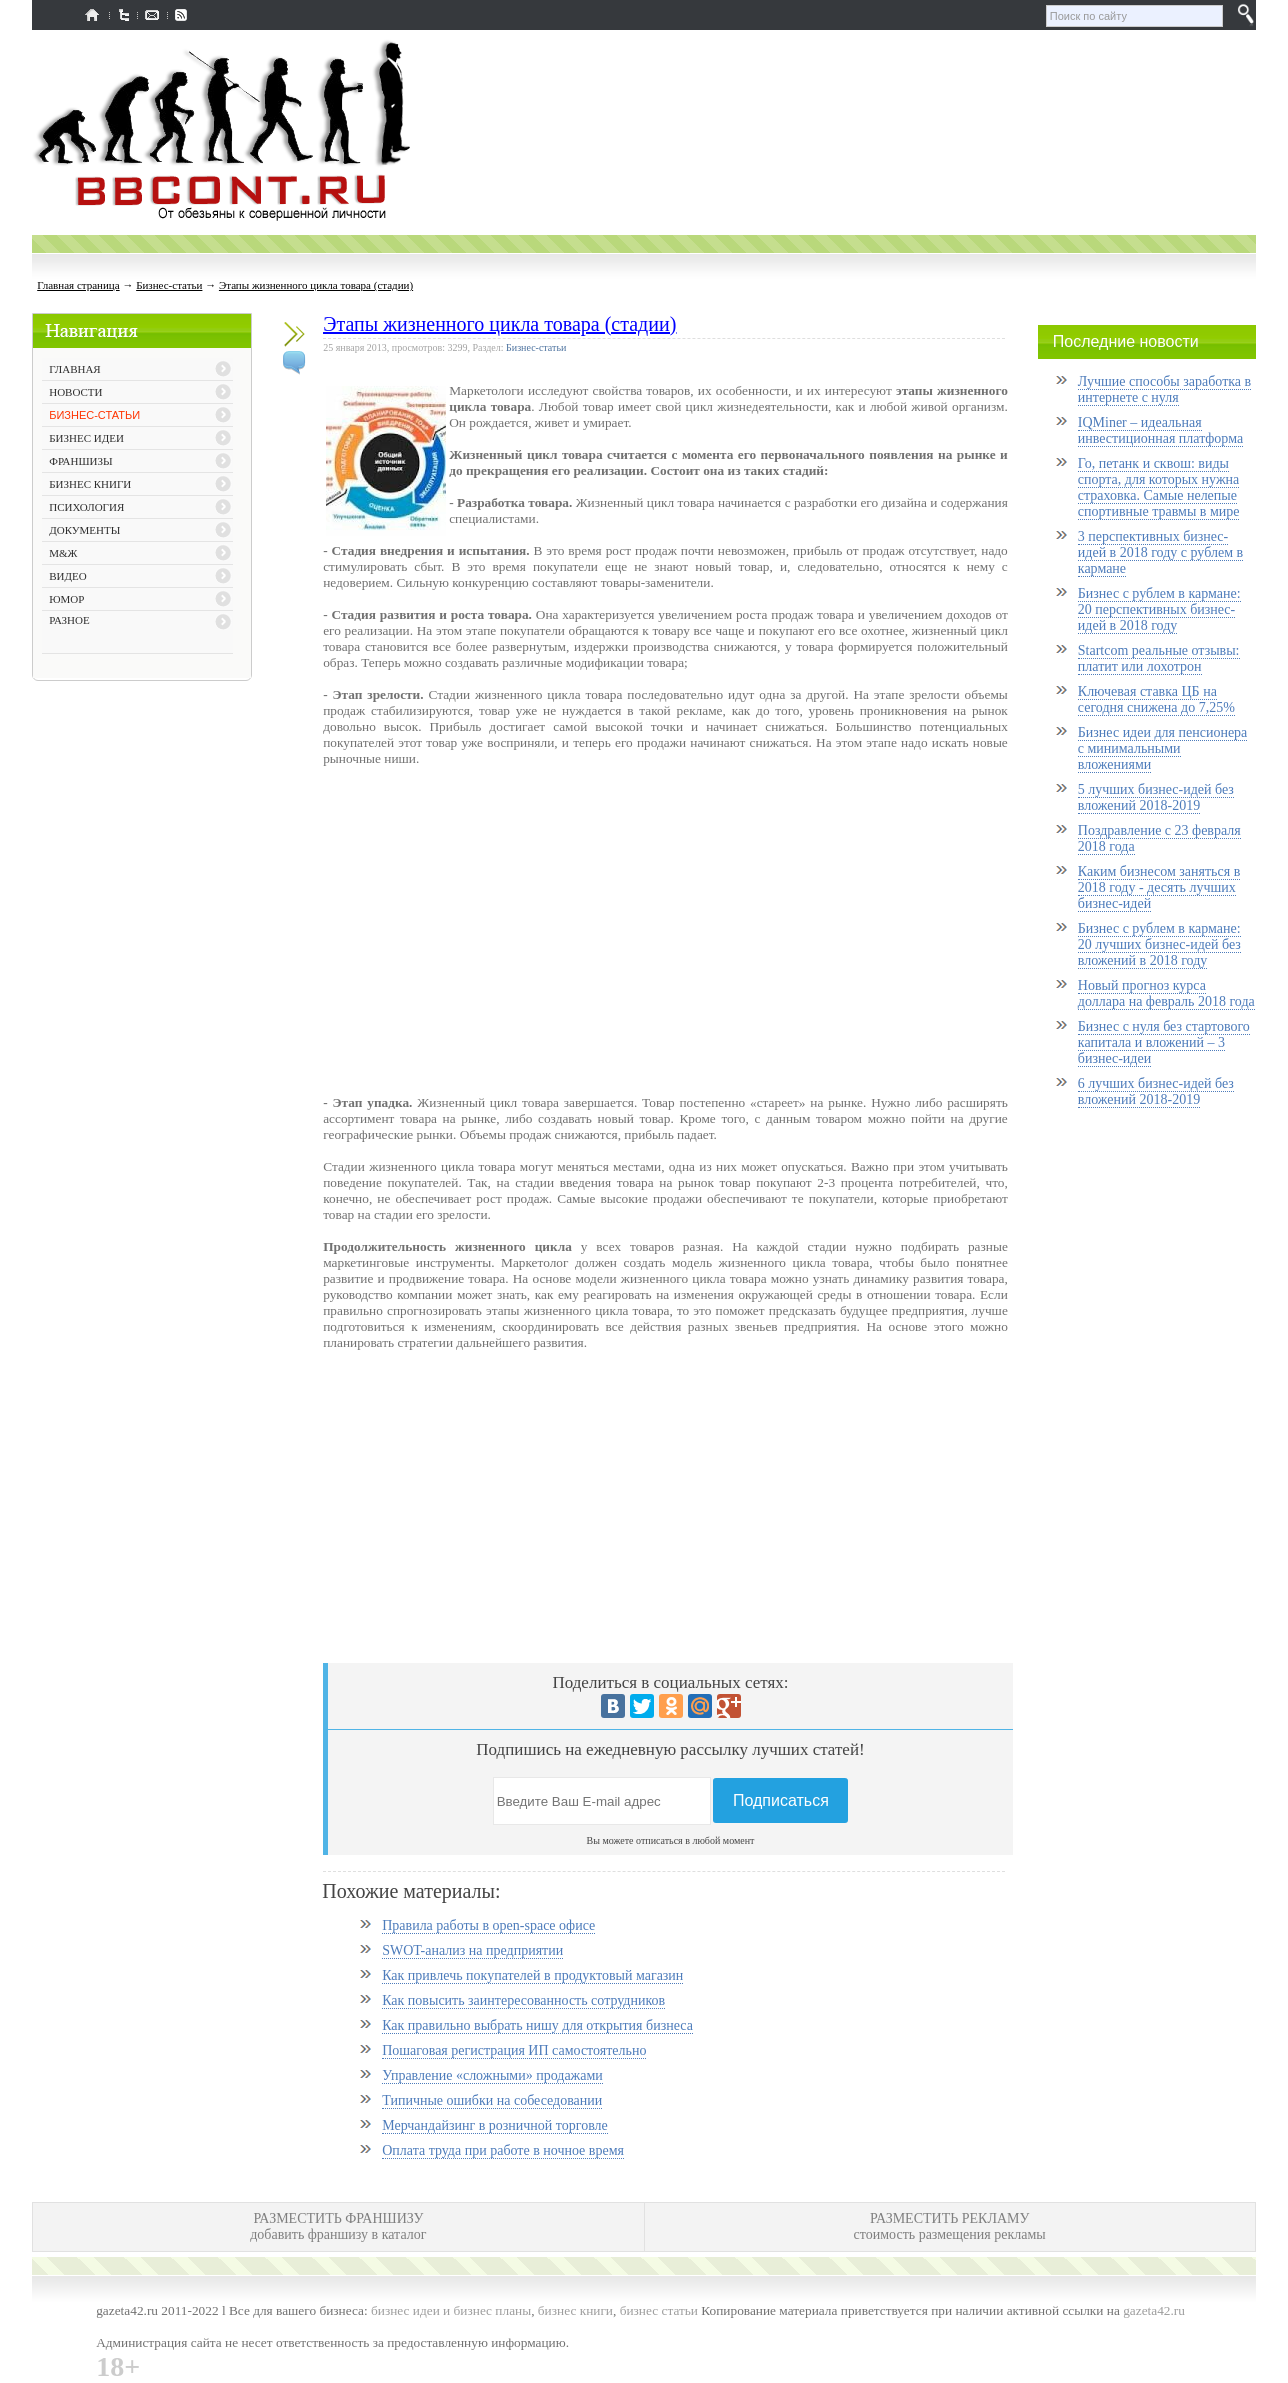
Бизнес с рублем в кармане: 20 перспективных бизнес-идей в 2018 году (1159, 609)
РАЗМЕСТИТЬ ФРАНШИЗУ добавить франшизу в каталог (338, 2226)
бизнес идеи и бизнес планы (451, 2310)
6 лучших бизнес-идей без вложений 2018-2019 (1156, 1091)
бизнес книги (575, 2310)
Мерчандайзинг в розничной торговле (495, 2125)
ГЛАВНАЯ (75, 369)
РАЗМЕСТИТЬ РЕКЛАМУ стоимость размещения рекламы (950, 2226)
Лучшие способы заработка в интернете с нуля (1164, 389)
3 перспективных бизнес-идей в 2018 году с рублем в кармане (1160, 552)
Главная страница (78, 285)
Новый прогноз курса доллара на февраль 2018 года (1166, 993)
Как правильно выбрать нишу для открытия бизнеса (537, 2025)
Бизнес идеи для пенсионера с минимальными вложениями (1163, 748)
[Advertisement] (142, 1006)
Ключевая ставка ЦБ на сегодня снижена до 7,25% (1156, 699)
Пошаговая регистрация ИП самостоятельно (514, 2050)
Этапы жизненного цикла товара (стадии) (316, 285)
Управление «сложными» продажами (492, 2075)
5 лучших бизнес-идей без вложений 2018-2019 (1156, 797)
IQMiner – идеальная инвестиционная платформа (1160, 430)
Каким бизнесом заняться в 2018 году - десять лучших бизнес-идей (1159, 887)
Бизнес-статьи (169, 285)
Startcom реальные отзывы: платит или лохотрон (1159, 658)
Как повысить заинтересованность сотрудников (523, 2000)
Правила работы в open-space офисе (488, 1925)
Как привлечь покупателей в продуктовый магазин (532, 1975)
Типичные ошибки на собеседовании (492, 2100)
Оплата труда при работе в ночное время (503, 2150)
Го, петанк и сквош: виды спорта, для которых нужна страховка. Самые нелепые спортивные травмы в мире (1159, 487)
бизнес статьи (659, 2310)
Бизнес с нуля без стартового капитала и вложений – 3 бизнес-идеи (1164, 1042)
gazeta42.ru (1154, 2310)
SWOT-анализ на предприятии (472, 1950)
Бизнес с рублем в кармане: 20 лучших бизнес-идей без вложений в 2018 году (1159, 944)
